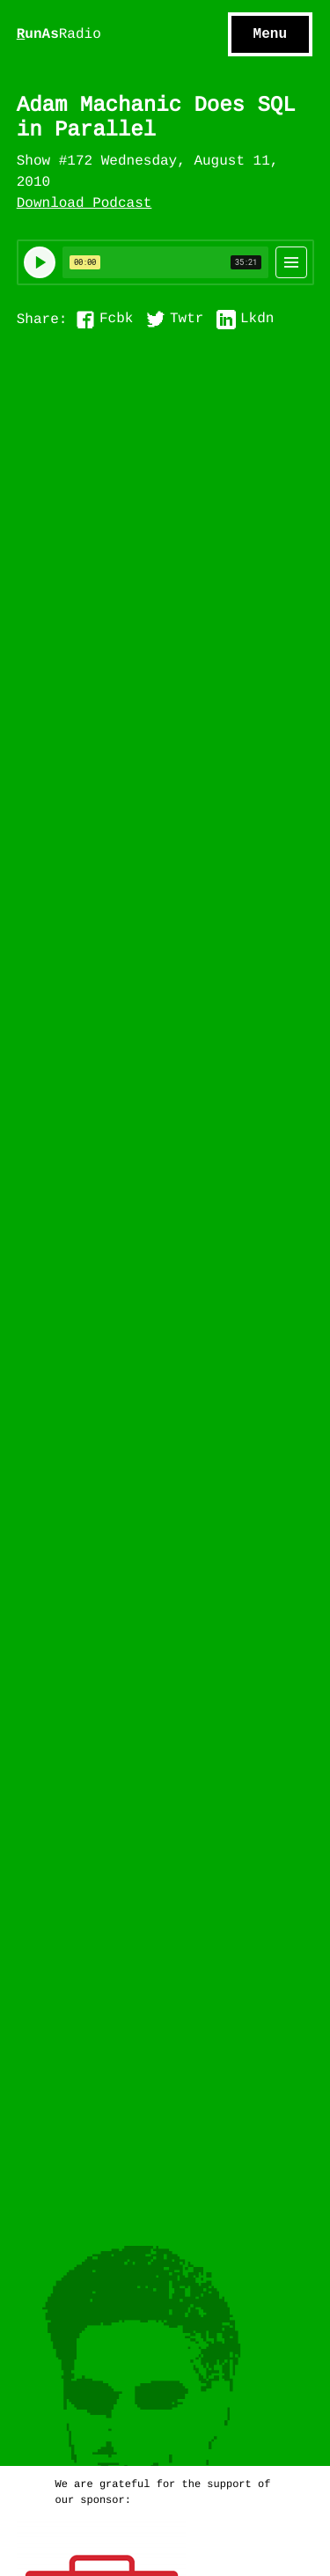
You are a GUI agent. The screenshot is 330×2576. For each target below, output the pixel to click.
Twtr (186, 320)
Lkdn (257, 320)
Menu (270, 34)
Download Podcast (84, 204)
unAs (59, 35)
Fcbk (116, 320)
